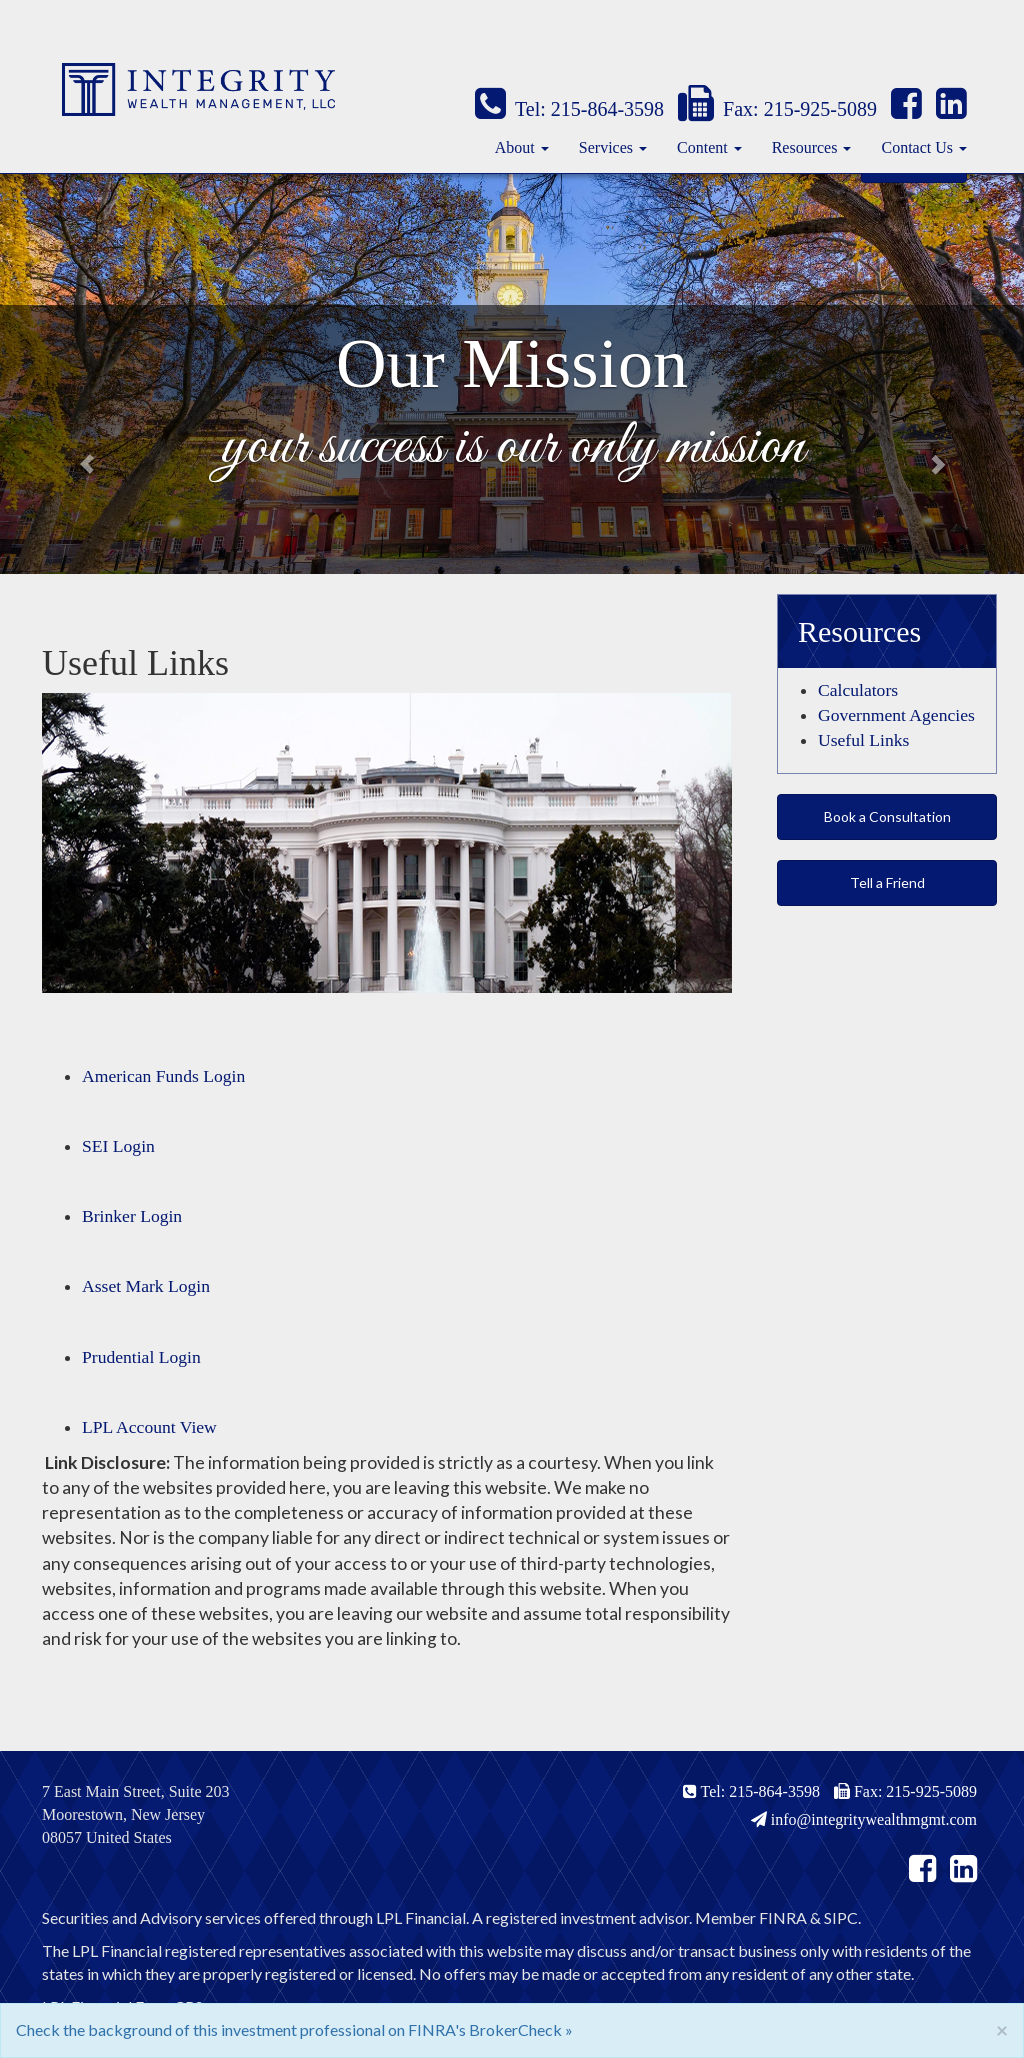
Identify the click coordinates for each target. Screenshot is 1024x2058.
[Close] (1002, 2029)
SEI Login (118, 1146)
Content (702, 147)
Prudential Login (141, 1357)
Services (606, 147)
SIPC (841, 1917)
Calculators (858, 690)
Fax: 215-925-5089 (777, 109)
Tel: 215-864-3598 (569, 109)
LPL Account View (149, 1427)
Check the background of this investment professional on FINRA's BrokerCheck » (294, 2029)
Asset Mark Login (146, 1286)
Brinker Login (132, 1216)
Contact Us (917, 147)
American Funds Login (163, 1076)
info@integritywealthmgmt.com (864, 1819)
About (515, 147)
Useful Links (863, 740)
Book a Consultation (887, 816)
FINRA (783, 1917)
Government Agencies (896, 715)
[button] (77, 374)
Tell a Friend (887, 882)
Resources (805, 147)
